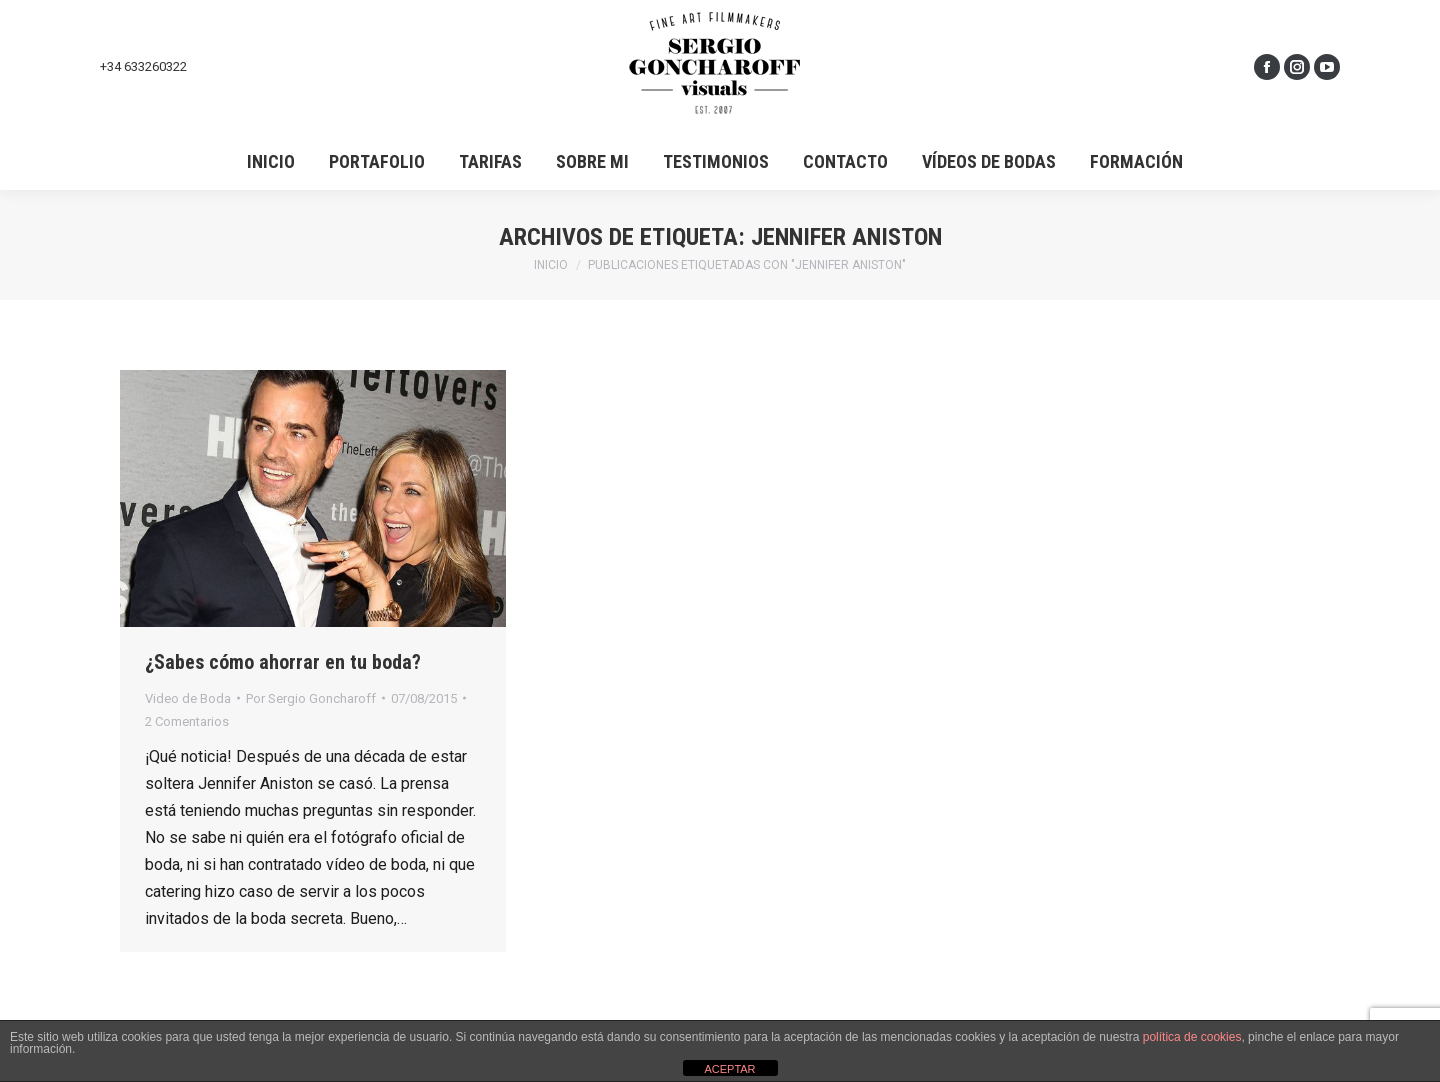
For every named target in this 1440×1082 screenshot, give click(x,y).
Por (311, 698)
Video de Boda (188, 698)
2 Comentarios (187, 721)
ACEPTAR (729, 1069)
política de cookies (1192, 1037)
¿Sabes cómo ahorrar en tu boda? (283, 662)
